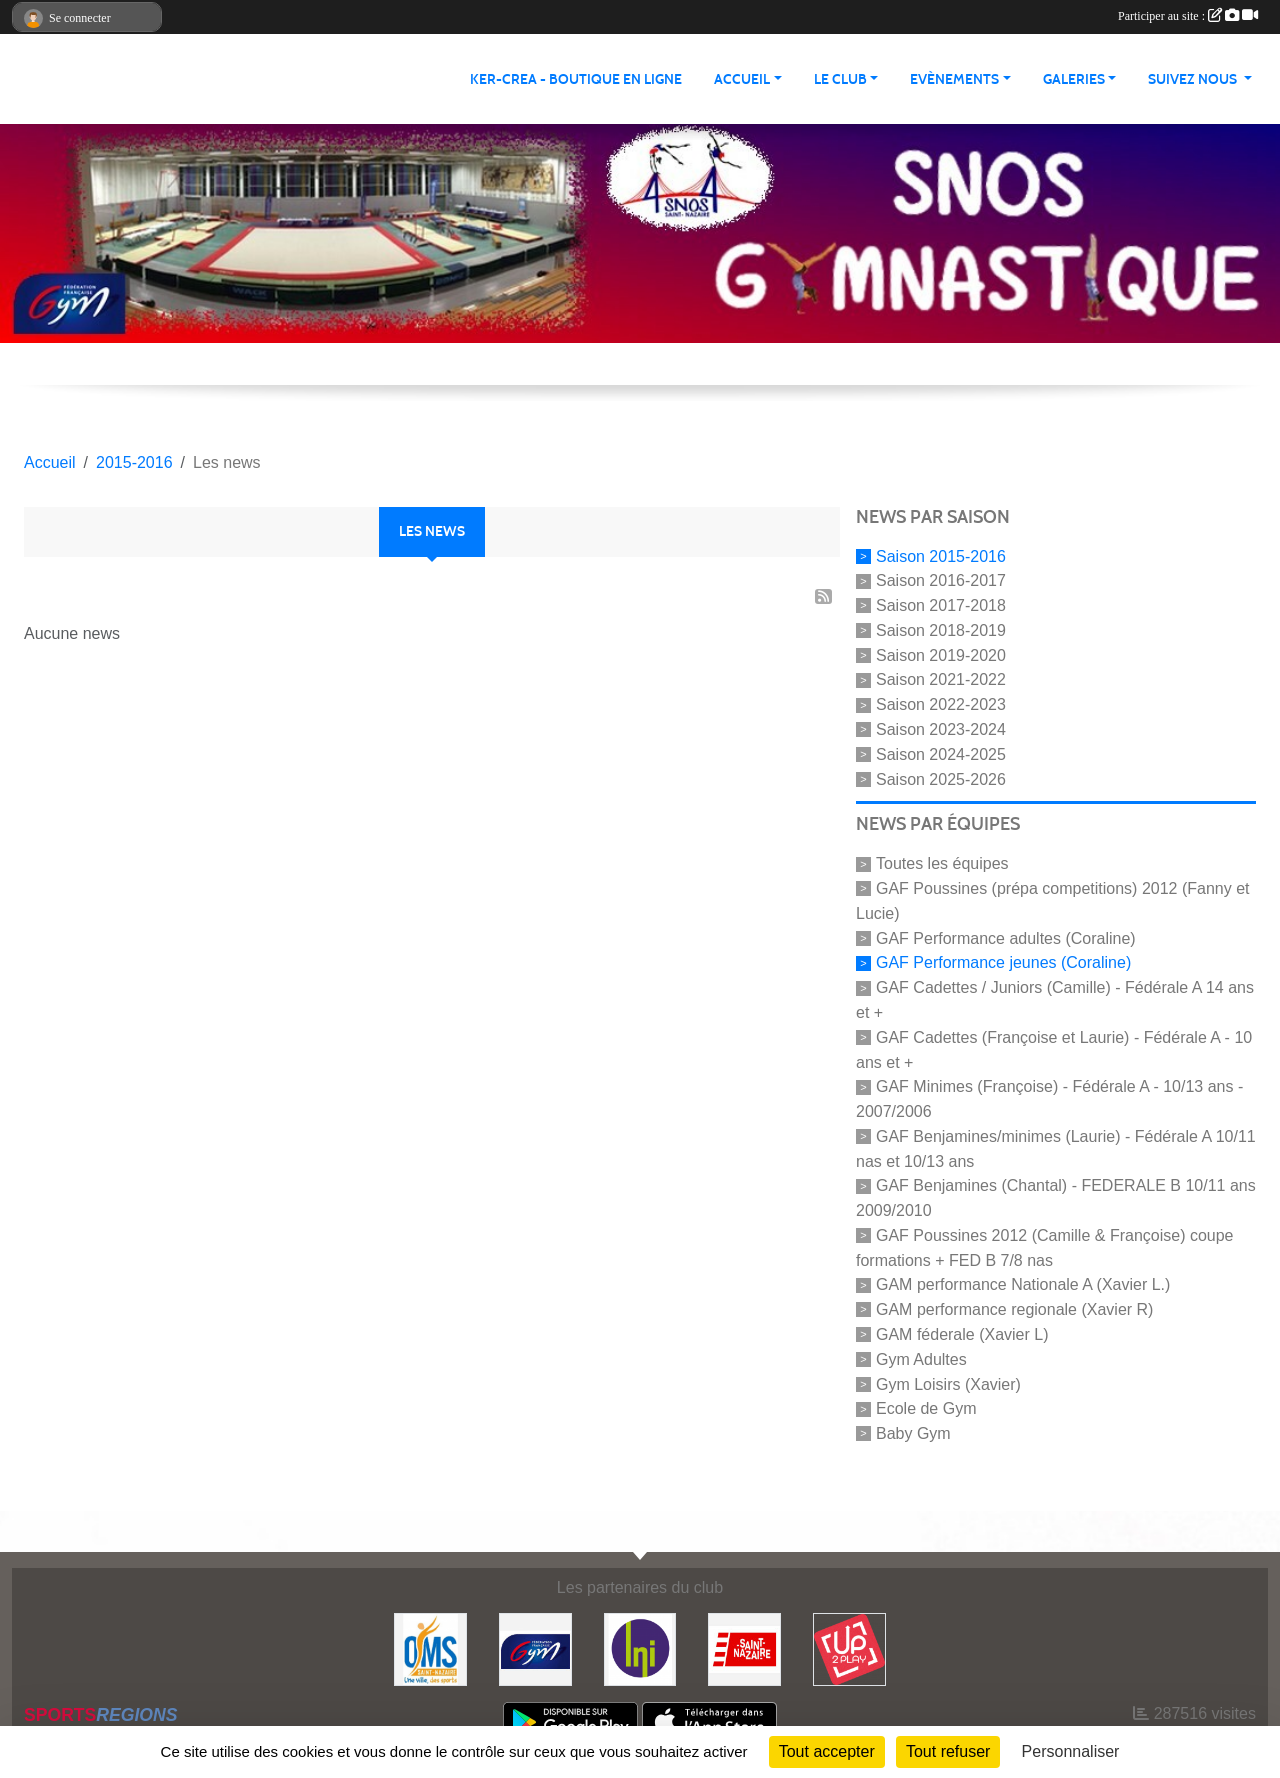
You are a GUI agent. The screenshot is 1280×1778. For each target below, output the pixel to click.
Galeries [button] (1074, 79)
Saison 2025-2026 (941, 778)
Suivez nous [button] (1194, 79)
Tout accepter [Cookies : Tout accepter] (827, 1751)
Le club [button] (840, 79)
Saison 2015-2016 (941, 555)
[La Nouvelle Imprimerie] (640, 1648)
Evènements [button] (954, 79)
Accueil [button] (742, 79)
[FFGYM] (535, 1648)
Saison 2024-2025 (941, 754)
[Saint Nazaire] (744, 1648)
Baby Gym (913, 1433)
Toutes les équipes (942, 863)
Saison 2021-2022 (941, 679)
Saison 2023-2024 (941, 729)
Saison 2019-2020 (941, 654)
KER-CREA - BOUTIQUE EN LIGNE (576, 79)
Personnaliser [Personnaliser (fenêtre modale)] (1071, 1751)
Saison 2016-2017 (941, 580)
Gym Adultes (921, 1359)
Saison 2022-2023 (941, 704)
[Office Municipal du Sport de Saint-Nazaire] (430, 1648)
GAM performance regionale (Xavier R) (1014, 1309)
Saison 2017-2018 (941, 605)
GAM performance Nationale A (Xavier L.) (1023, 1284)
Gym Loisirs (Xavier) (948, 1383)
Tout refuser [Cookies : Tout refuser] (948, 1751)
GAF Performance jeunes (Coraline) (1003, 962)
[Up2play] (849, 1648)
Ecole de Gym (926, 1408)
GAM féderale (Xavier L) (962, 1334)
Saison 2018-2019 (941, 630)
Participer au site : (1188, 16)
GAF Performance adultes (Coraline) (1006, 937)
